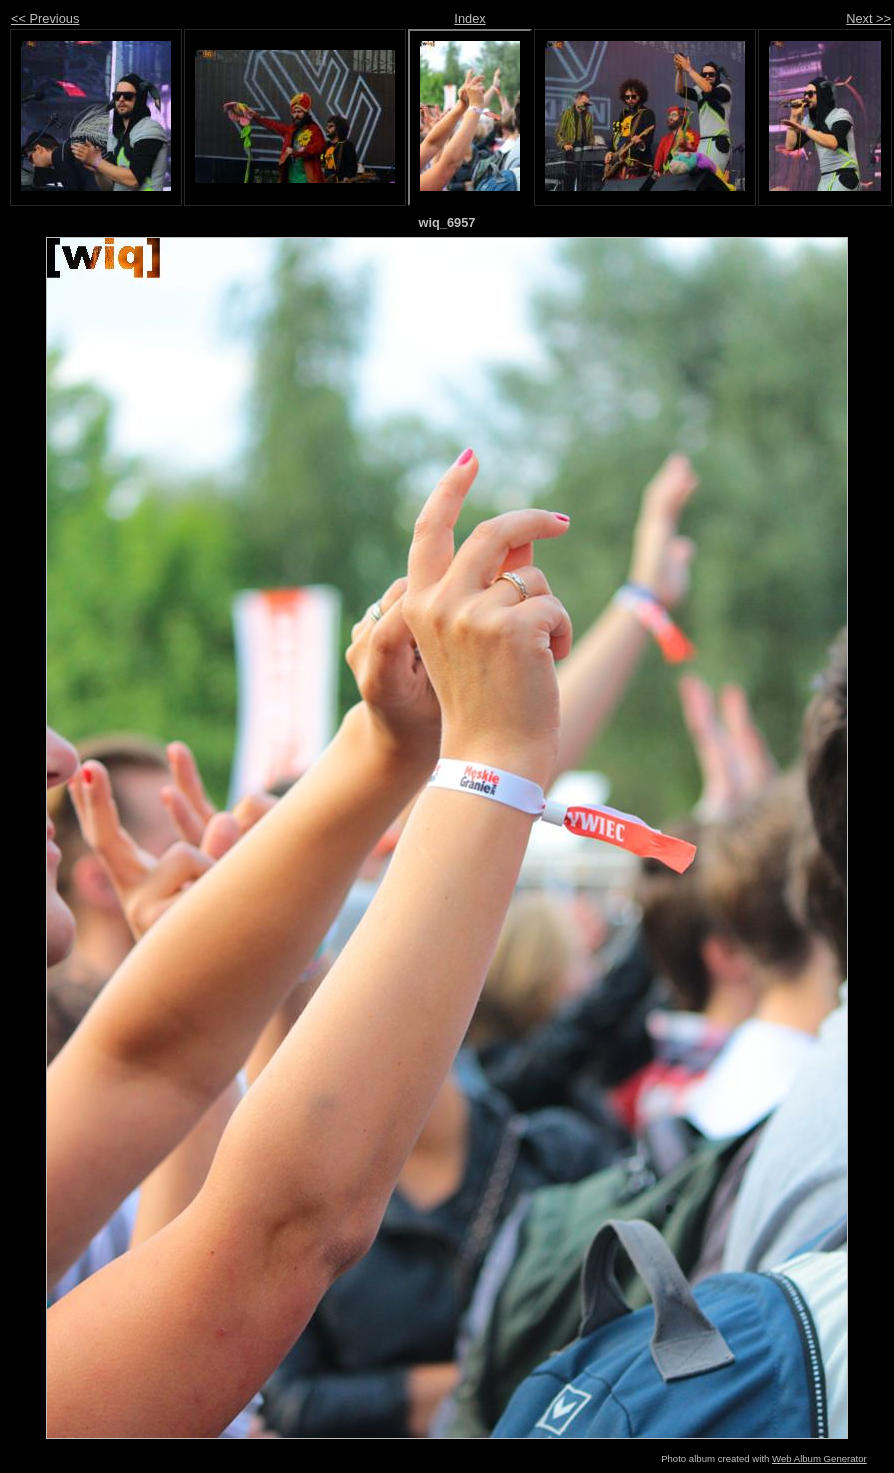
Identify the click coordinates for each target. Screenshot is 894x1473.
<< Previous (45, 18)
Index (469, 18)
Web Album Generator (819, 1458)
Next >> (868, 18)
